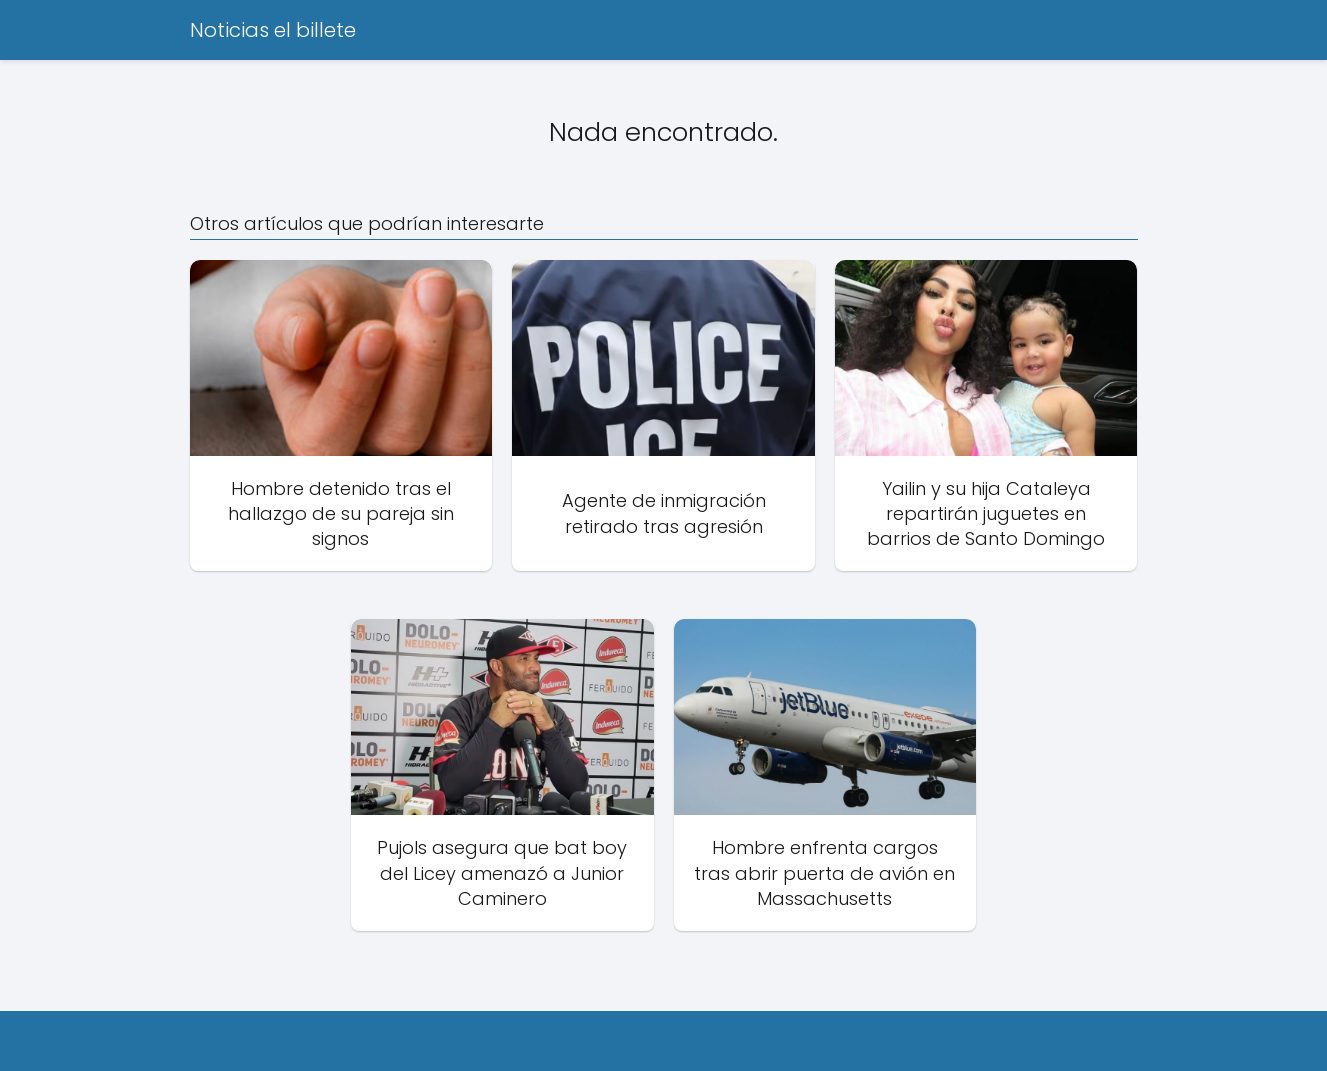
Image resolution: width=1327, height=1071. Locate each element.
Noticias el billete (273, 30)
